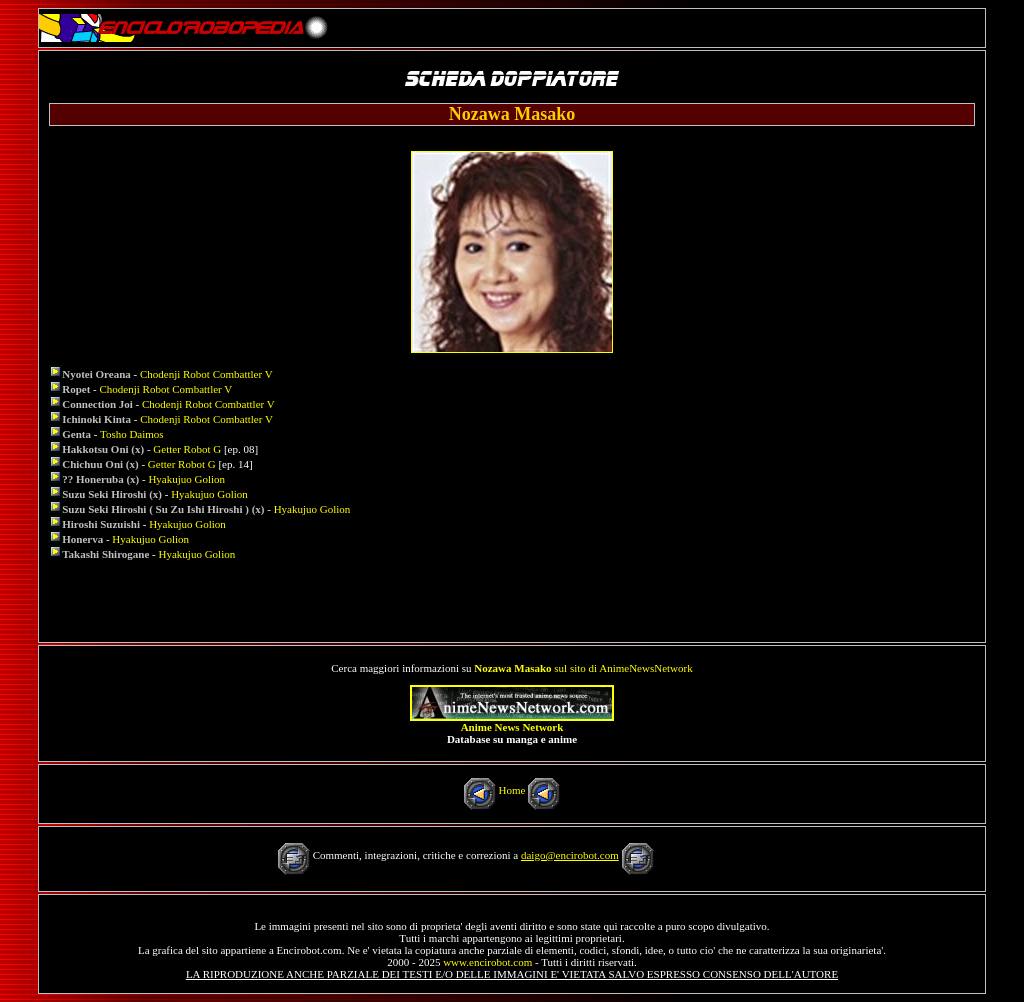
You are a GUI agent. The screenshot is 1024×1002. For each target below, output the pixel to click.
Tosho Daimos (132, 434)
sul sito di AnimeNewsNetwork (583, 668)
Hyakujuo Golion (186, 479)
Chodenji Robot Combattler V (206, 374)
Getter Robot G (187, 449)
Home (512, 790)
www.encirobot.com (487, 962)
